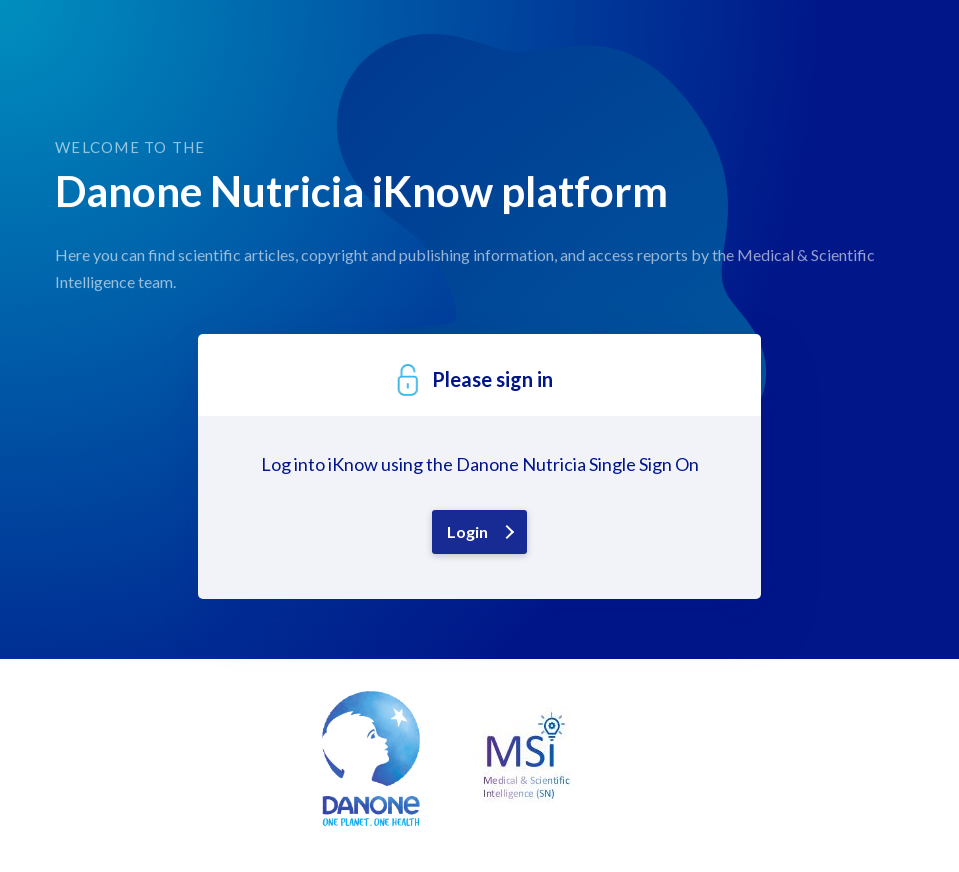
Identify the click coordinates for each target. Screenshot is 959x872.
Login (467, 531)
